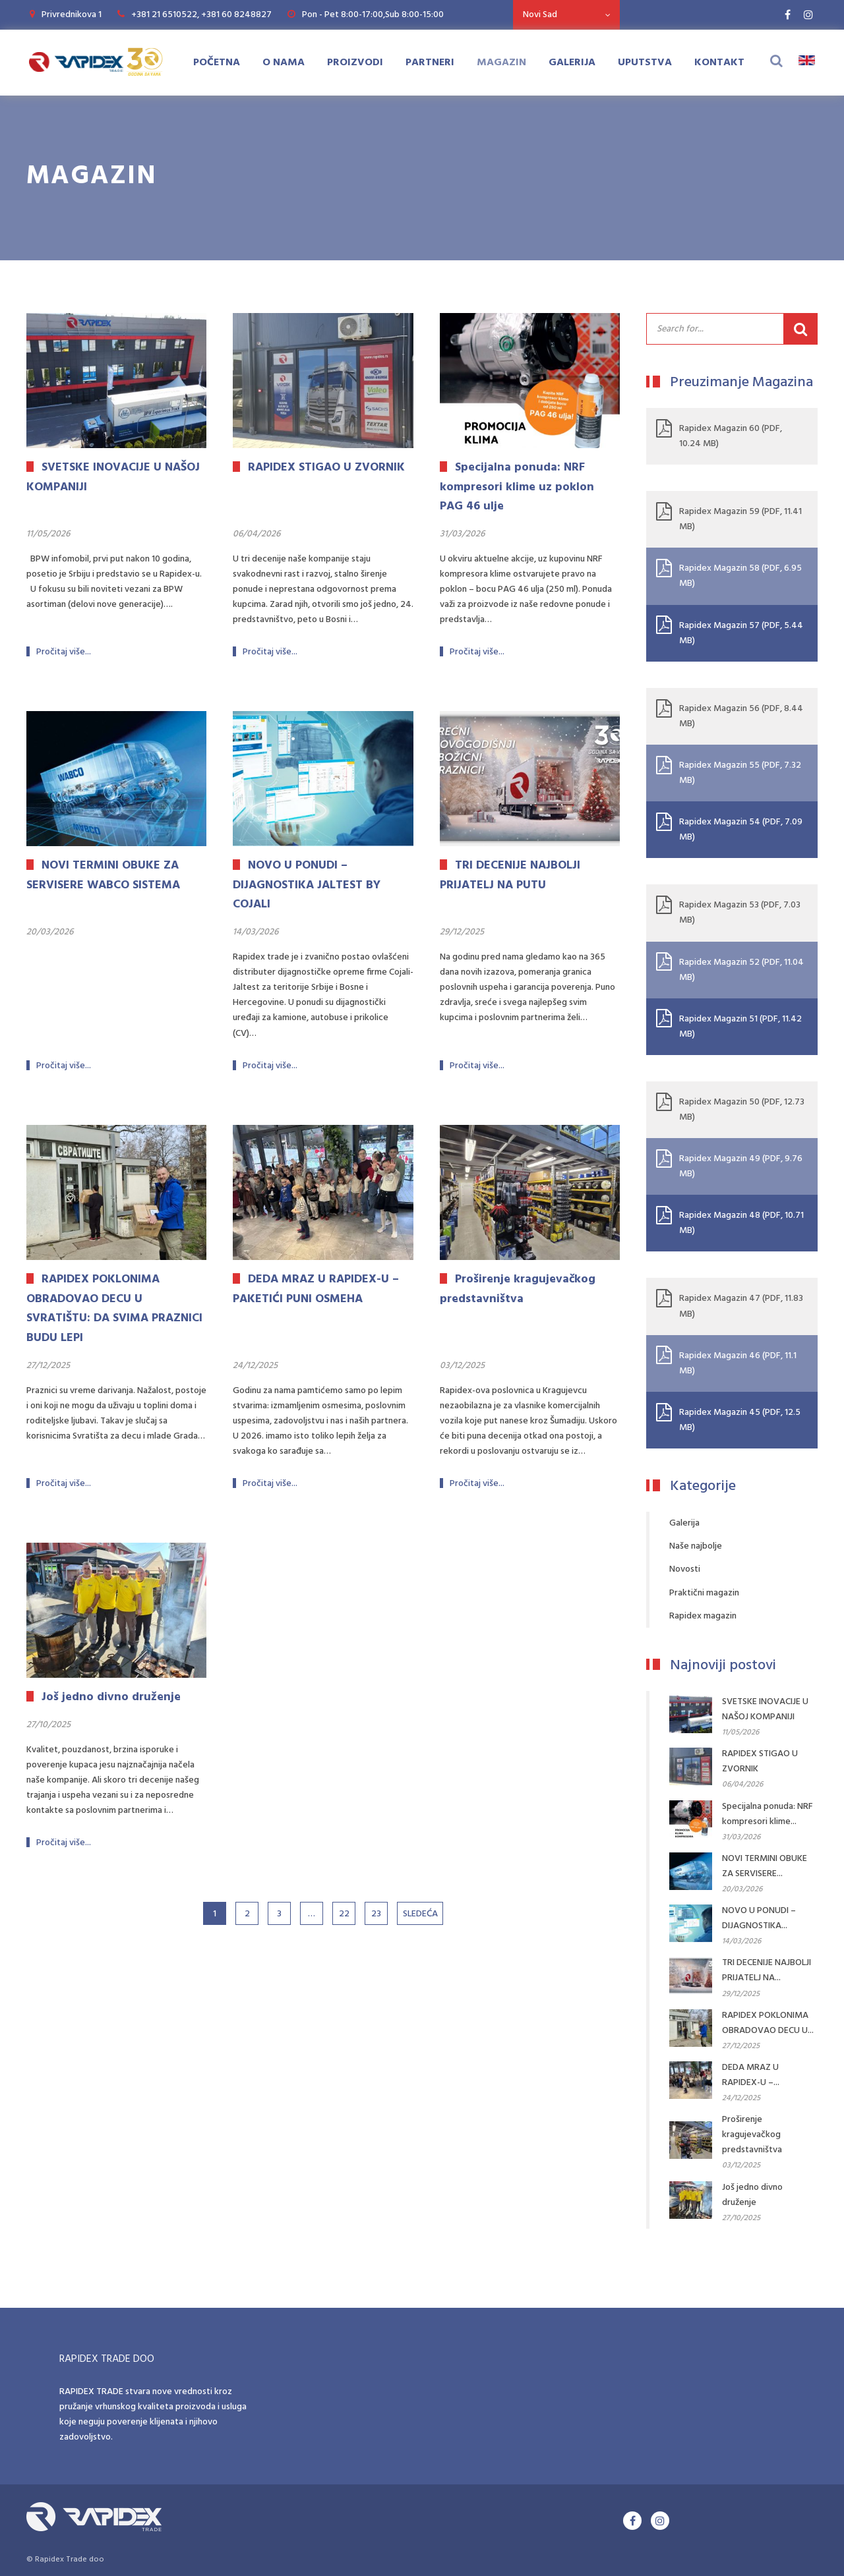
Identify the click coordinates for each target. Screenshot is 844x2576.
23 (376, 1914)
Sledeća (420, 1914)
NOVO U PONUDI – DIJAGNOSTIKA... (759, 1918)
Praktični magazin (704, 1593)
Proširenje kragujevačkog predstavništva (752, 2135)
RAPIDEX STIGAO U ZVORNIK (760, 1761)
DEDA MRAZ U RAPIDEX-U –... (750, 2075)
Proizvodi (355, 62)
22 (344, 1914)
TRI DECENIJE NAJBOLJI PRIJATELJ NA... (766, 1970)
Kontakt (719, 62)
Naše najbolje (695, 1546)
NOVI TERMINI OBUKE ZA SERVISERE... (764, 1866)
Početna (216, 62)
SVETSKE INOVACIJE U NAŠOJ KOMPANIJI (765, 1709)
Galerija (572, 62)
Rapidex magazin (703, 1616)
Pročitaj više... (63, 652)
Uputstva (645, 62)
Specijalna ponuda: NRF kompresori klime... (767, 1814)
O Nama (283, 62)
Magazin (501, 62)
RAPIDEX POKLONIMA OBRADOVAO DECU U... (768, 2023)
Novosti (684, 1569)
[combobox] (566, 15)
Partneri (430, 62)
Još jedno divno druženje (752, 2195)
